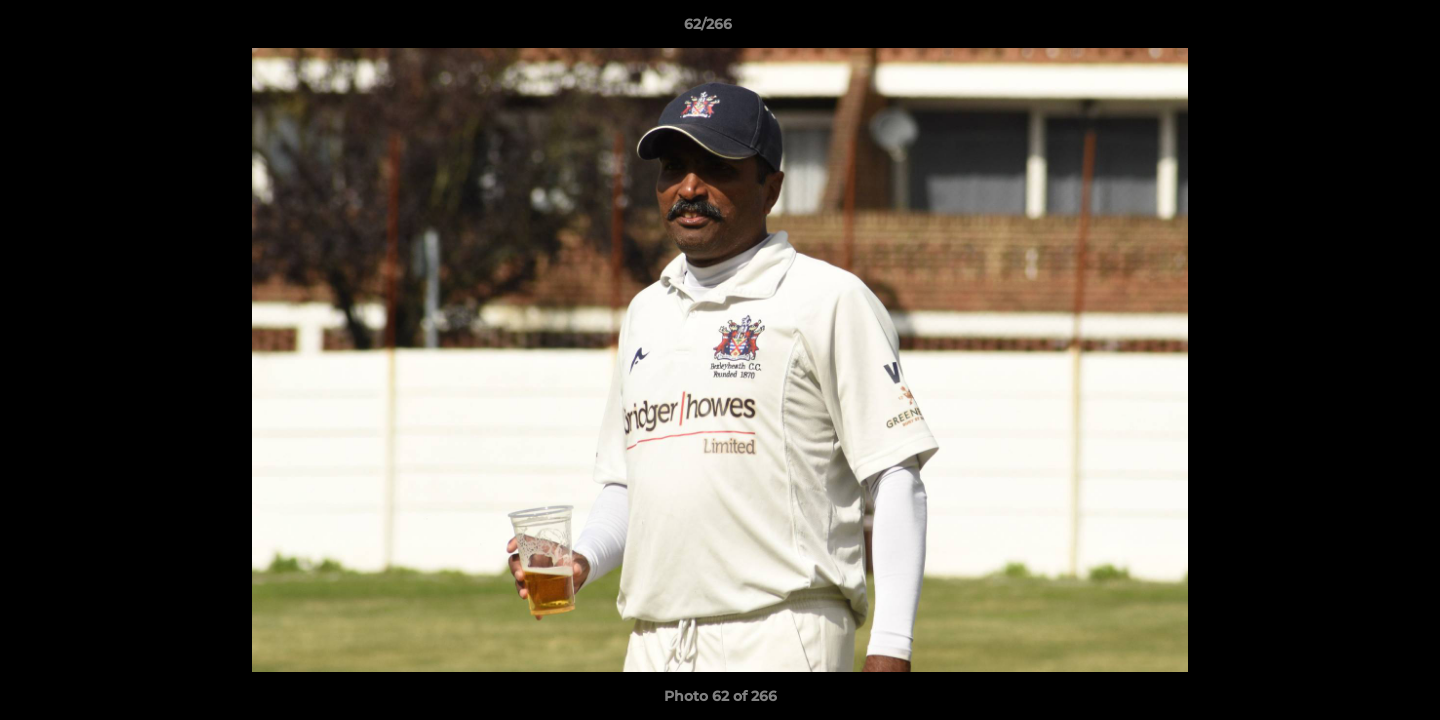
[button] (1356, 29)
